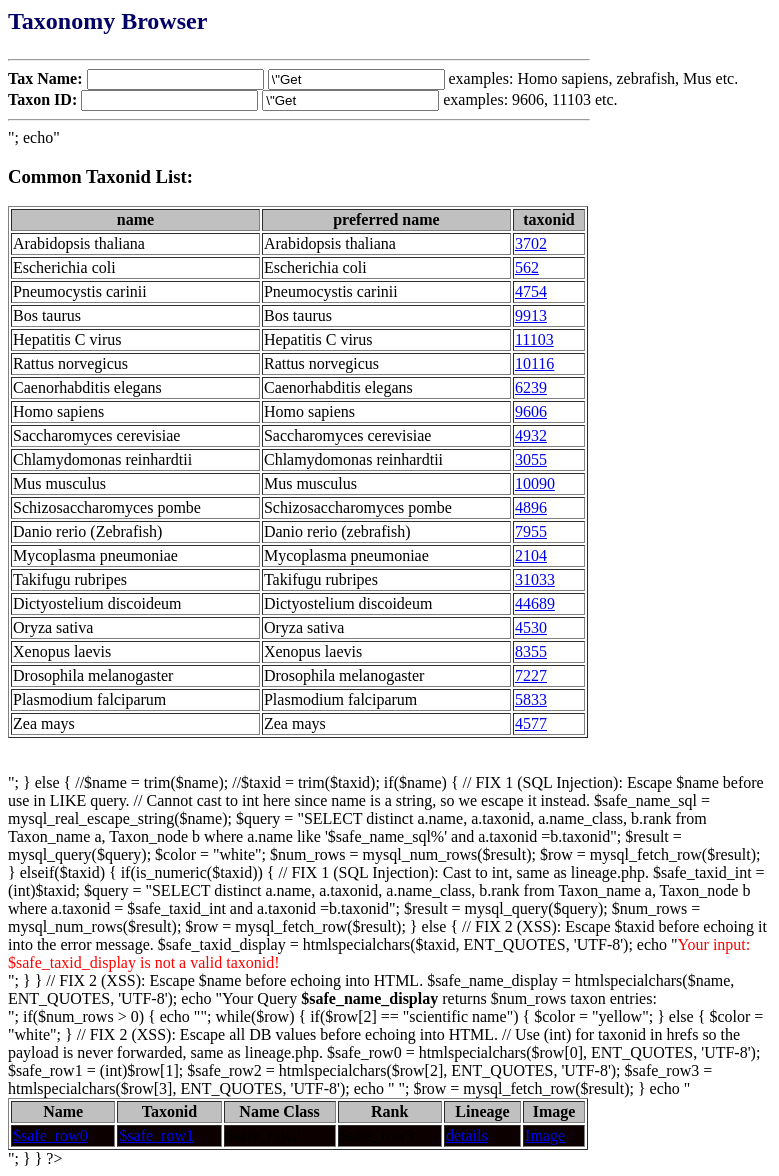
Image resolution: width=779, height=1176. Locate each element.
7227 (531, 675)
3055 (531, 459)
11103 (534, 339)
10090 (535, 483)
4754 (531, 291)
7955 (531, 531)
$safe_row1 (156, 1135)
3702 (531, 243)
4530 (531, 627)
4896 (531, 507)
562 (527, 267)
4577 (531, 723)
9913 (531, 315)
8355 (531, 651)
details (467, 1135)
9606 (531, 411)
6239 (531, 387)
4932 (531, 435)
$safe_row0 (50, 1135)
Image (545, 1135)
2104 (531, 555)
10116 (534, 363)
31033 (535, 579)
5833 (531, 699)
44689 (535, 603)
